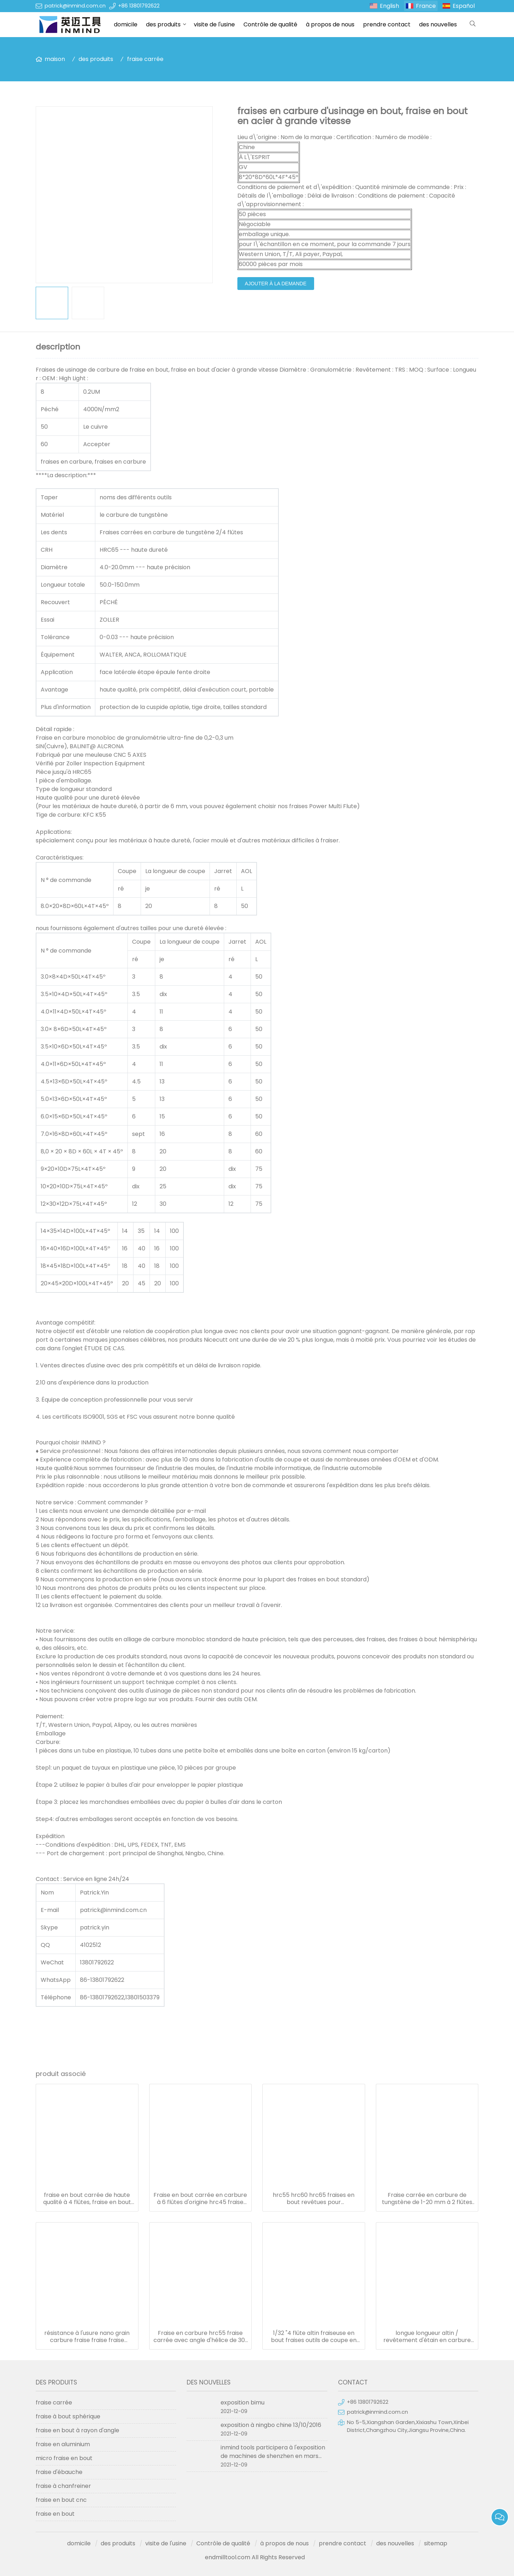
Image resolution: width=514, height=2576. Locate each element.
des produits (163, 24)
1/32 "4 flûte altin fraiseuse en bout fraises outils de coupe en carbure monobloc (314, 2337)
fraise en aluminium (63, 2444)
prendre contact (386, 24)
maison (55, 59)
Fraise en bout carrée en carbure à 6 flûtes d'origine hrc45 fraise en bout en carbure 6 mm (200, 2199)
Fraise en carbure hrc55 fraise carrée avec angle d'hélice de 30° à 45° (200, 2337)
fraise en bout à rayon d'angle (77, 2430)
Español (464, 6)
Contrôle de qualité (270, 24)
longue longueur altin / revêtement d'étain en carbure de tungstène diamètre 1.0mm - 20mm (427, 2337)
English (389, 6)
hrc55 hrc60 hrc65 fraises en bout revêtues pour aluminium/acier (313, 2199)
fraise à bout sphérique (68, 2416)
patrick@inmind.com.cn (75, 5)
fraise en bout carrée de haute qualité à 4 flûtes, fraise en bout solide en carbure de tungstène (87, 2199)
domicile (125, 24)
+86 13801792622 (139, 5)
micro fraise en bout (64, 2458)
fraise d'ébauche (59, 2472)
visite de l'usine (214, 24)
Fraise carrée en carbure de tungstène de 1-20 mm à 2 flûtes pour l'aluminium (427, 2199)
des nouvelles (438, 24)
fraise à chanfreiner (63, 2486)
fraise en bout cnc (61, 2500)
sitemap (435, 2543)
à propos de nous (330, 24)
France (426, 6)
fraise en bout (55, 2514)
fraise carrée (145, 59)
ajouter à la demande (276, 283)
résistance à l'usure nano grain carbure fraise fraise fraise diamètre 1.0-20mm (87, 2337)
